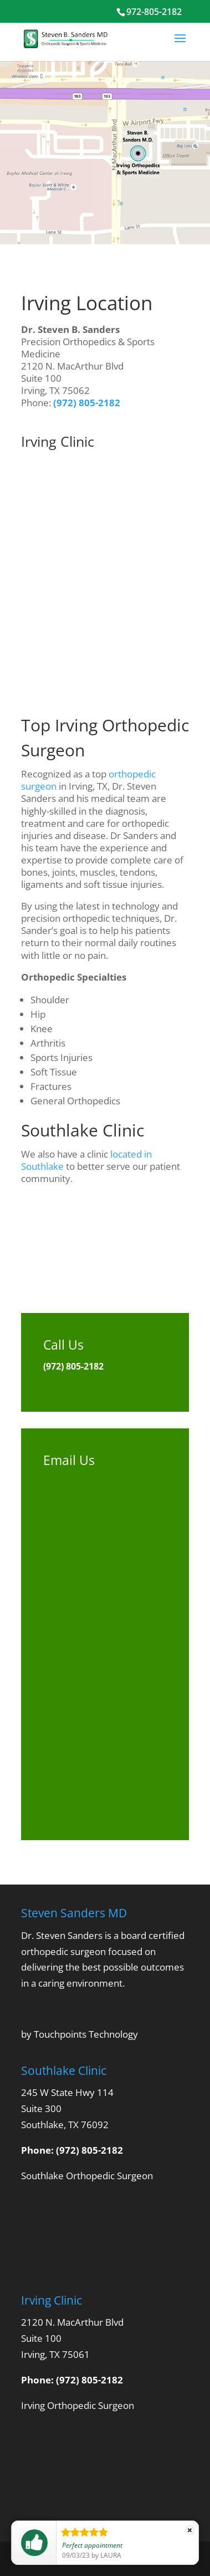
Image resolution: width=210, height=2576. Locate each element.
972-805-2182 (154, 12)
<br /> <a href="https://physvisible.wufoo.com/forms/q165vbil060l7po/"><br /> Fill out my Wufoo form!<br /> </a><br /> (105, 1640)
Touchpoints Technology (86, 2034)
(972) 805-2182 (86, 402)
